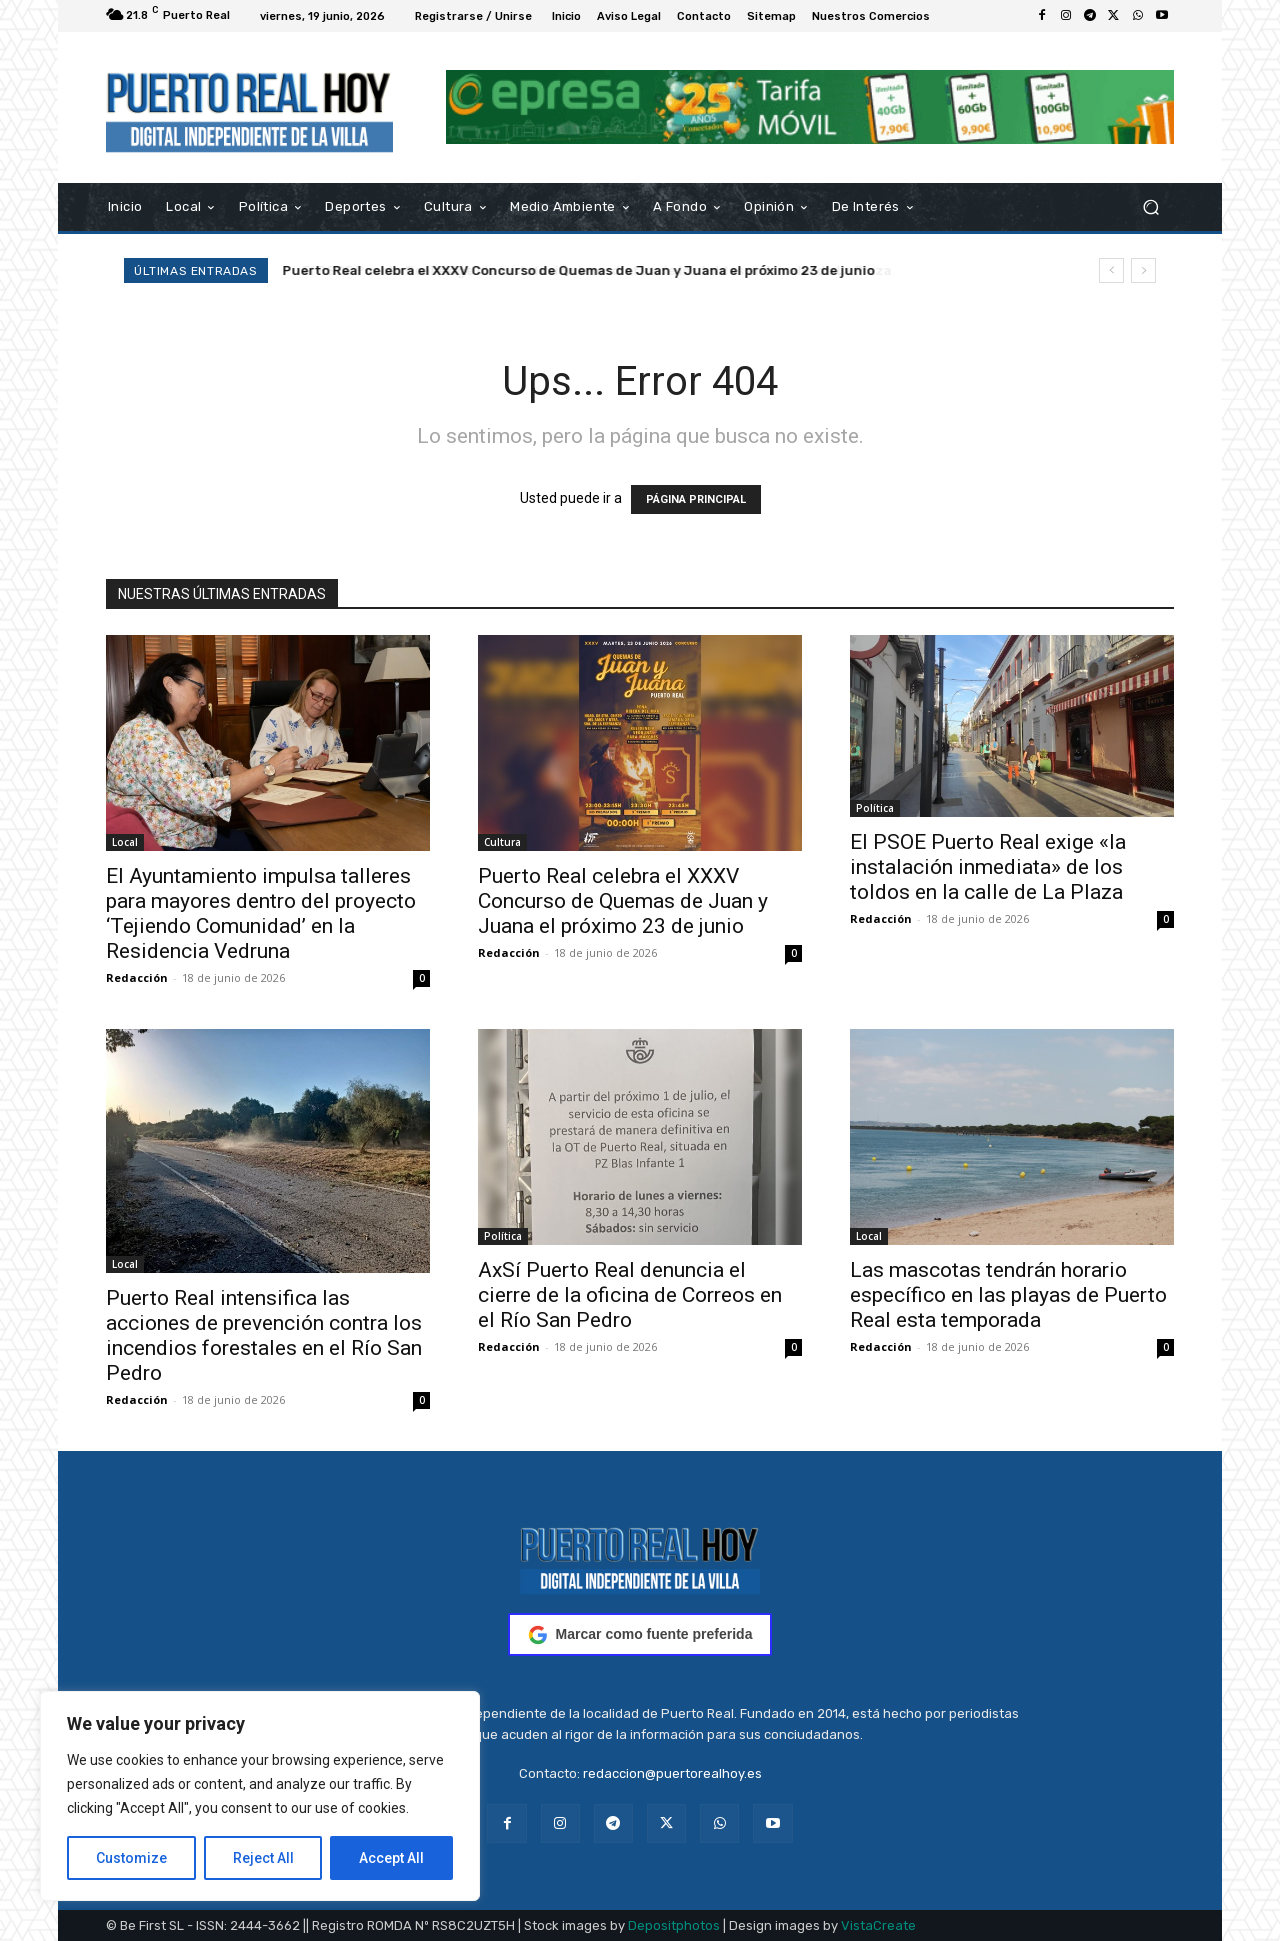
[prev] (1111, 270)
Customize (131, 1858)
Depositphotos (674, 1925)
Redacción (137, 977)
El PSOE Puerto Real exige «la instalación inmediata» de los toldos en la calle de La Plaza (988, 867)
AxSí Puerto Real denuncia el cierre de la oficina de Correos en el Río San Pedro (630, 1295)
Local (125, 842)
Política (875, 808)
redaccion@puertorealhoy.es (672, 1773)
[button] (1150, 206)
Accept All (391, 1858)
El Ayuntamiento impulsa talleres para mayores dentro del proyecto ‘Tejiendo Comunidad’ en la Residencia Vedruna (261, 913)
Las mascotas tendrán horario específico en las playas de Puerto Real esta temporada (1008, 1295)
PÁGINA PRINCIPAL (696, 499)
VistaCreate (878, 1925)
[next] (1143, 270)
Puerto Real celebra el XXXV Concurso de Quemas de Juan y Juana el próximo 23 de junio (579, 270)
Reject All (263, 1858)
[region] (260, 1796)
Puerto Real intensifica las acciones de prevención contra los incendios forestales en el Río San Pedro (264, 1335)
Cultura (502, 842)
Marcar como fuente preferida (640, 1635)
